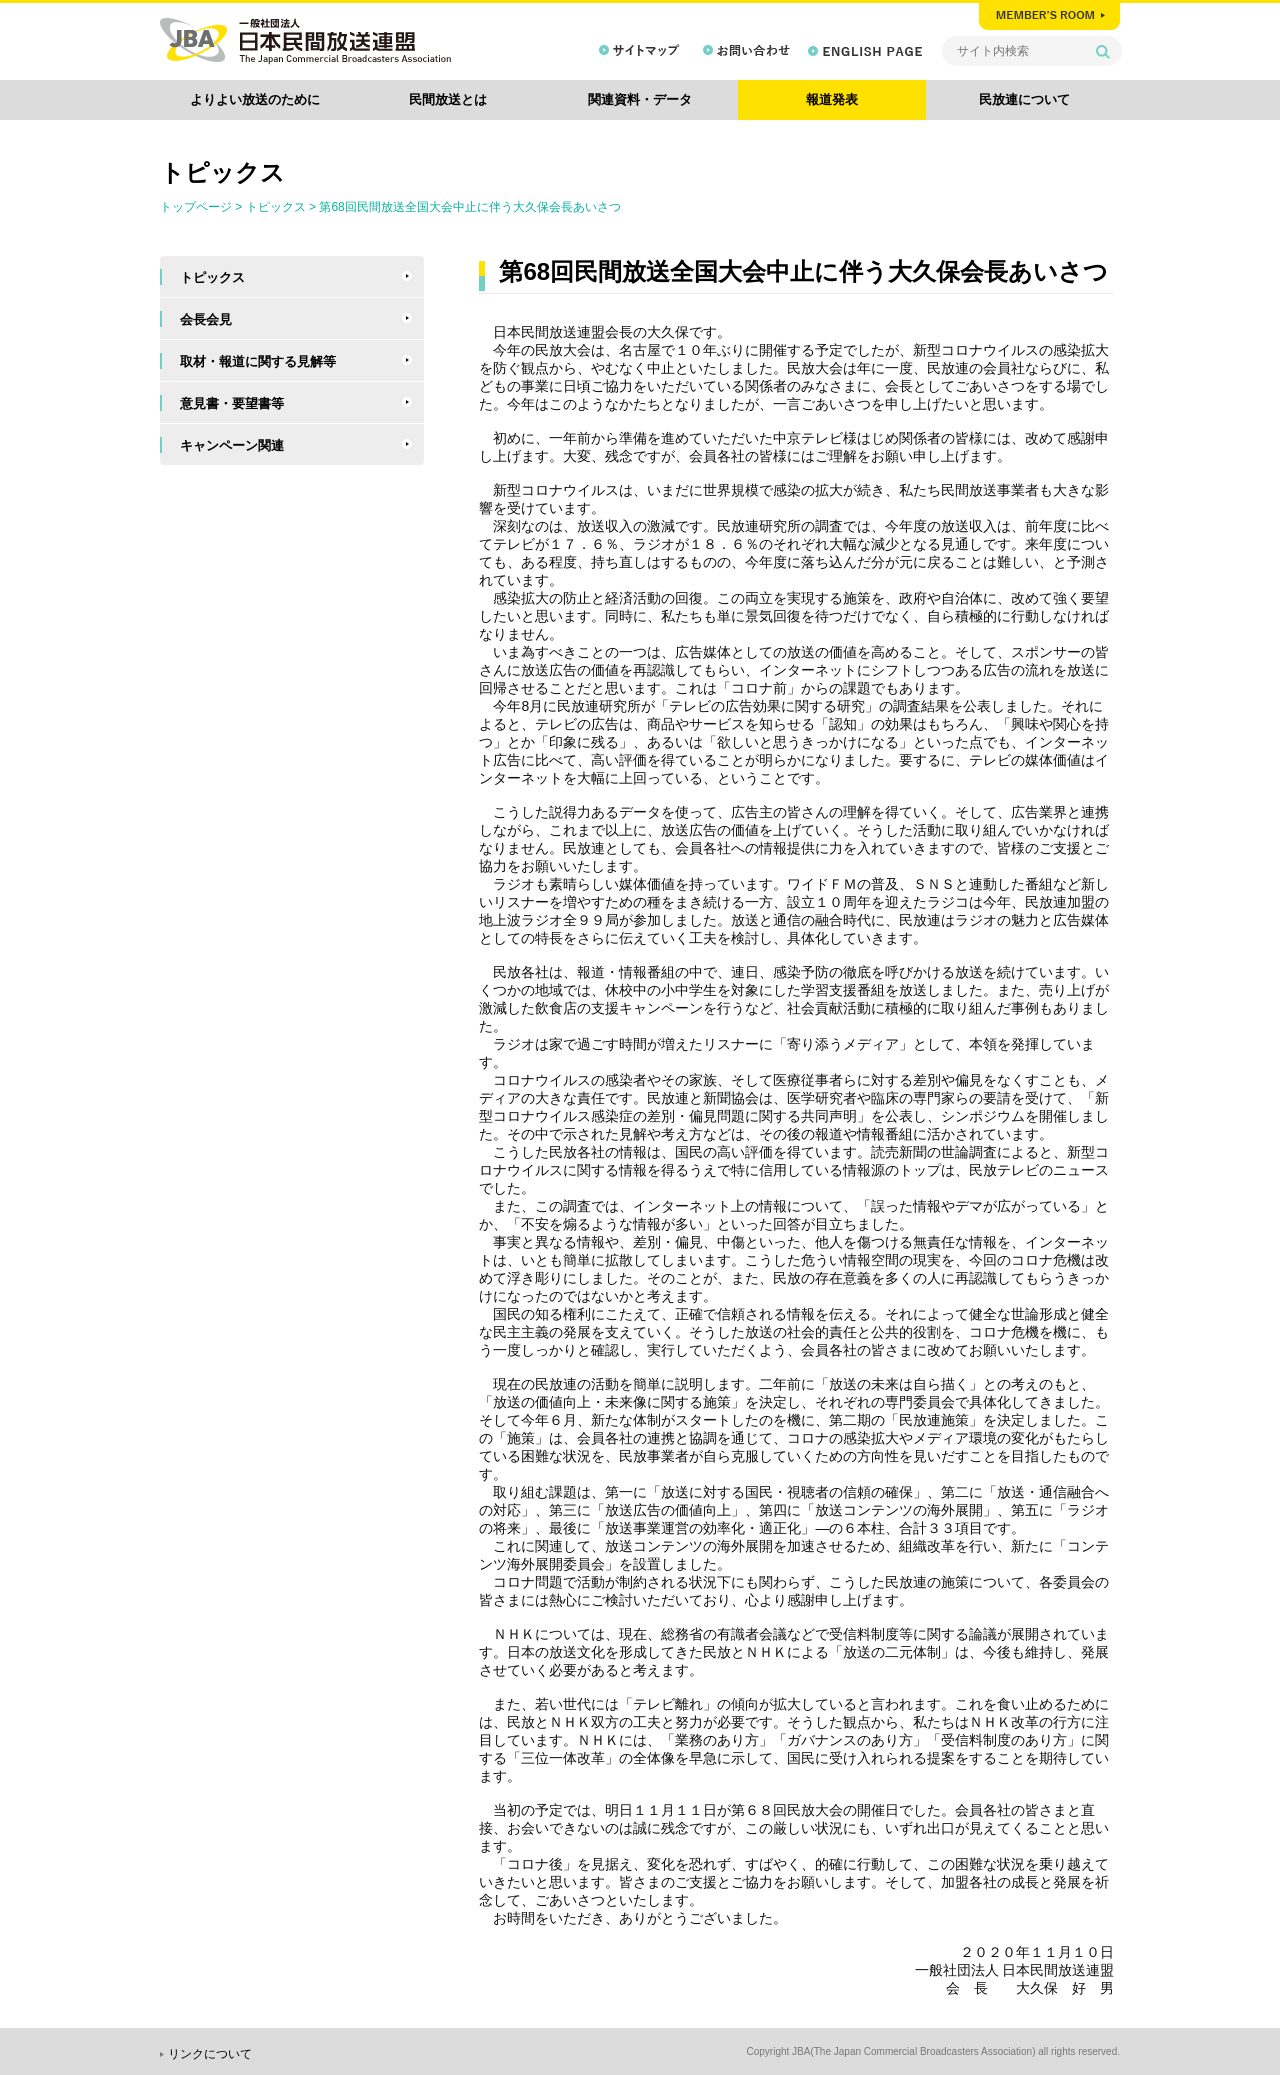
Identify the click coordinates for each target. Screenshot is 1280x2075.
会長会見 (206, 319)
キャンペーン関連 (232, 445)
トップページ (196, 207)
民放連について (1024, 99)
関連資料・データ (640, 99)
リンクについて (210, 2054)
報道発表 (832, 99)
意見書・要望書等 (232, 403)
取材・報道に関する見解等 (258, 361)
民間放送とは (448, 99)
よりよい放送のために (255, 99)
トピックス (276, 207)
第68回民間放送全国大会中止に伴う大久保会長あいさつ (469, 207)
